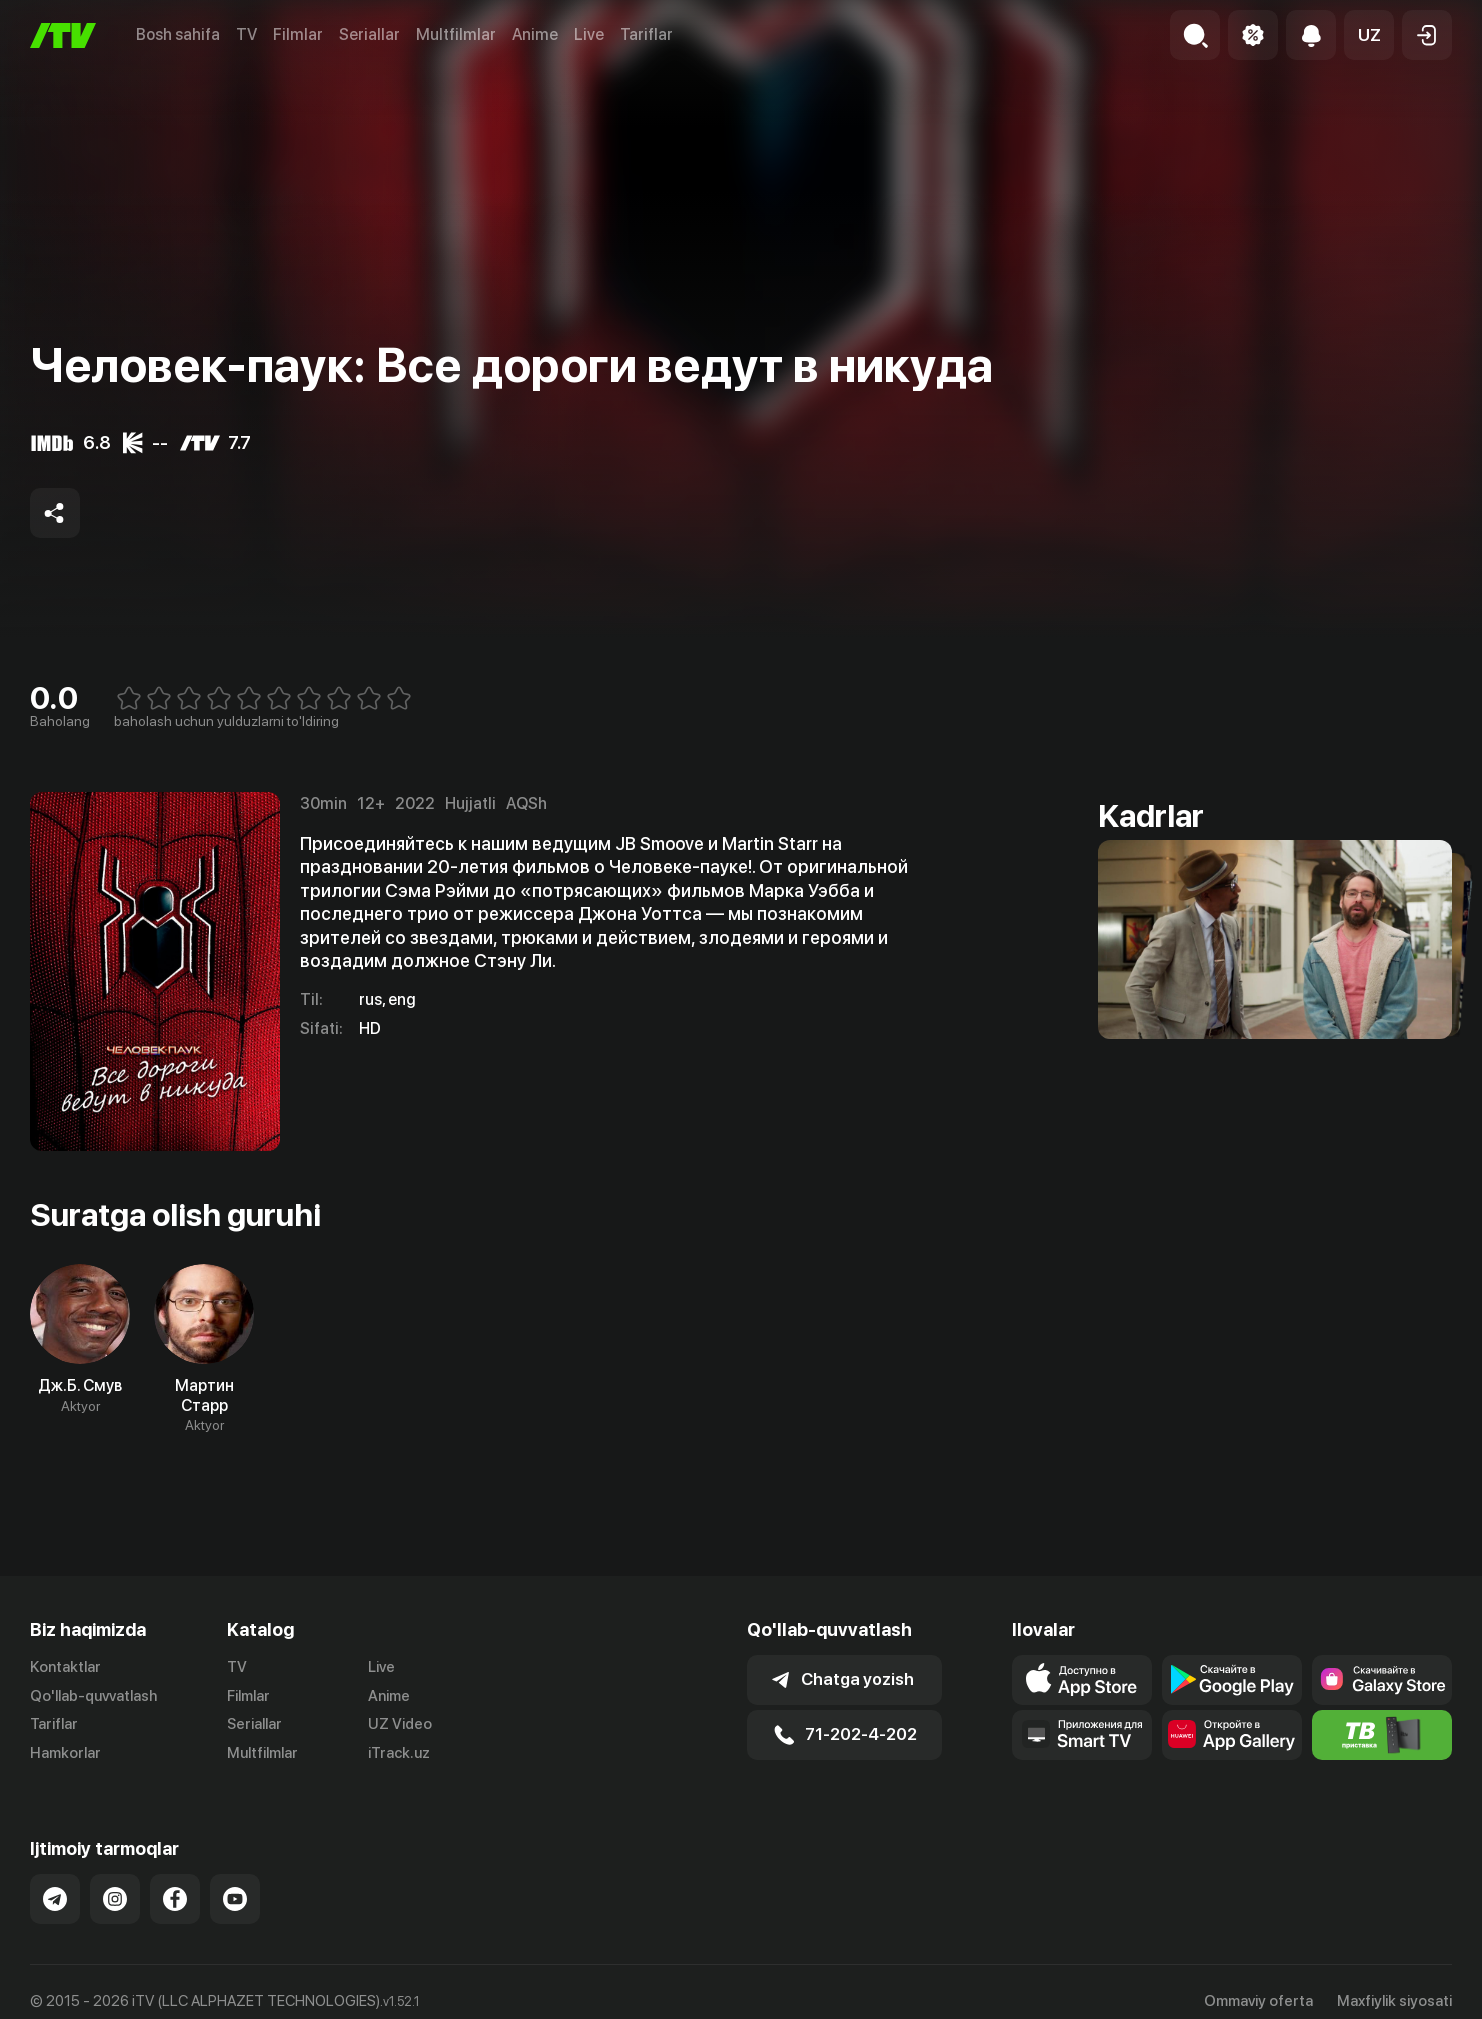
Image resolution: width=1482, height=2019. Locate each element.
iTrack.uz (399, 1753)
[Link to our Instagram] (115, 1899)
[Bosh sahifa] (63, 35)
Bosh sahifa (178, 34)
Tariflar (646, 34)
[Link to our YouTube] (235, 1899)
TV (246, 34)
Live (589, 34)
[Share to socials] (55, 513)
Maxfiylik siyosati (1394, 2001)
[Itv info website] (1382, 1735)
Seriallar (369, 34)
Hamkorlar (65, 1753)
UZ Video (400, 1724)
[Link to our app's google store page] (1232, 1680)
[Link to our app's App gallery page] (1232, 1735)
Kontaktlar (65, 1667)
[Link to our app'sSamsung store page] (1382, 1680)
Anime (535, 34)
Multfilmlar (456, 34)
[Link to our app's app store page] (1082, 1680)
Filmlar (298, 34)
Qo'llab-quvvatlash (93, 1696)
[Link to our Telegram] (55, 1899)
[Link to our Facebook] (175, 1899)
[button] (1369, 35)
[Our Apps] (1082, 1735)
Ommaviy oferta (1258, 2001)
